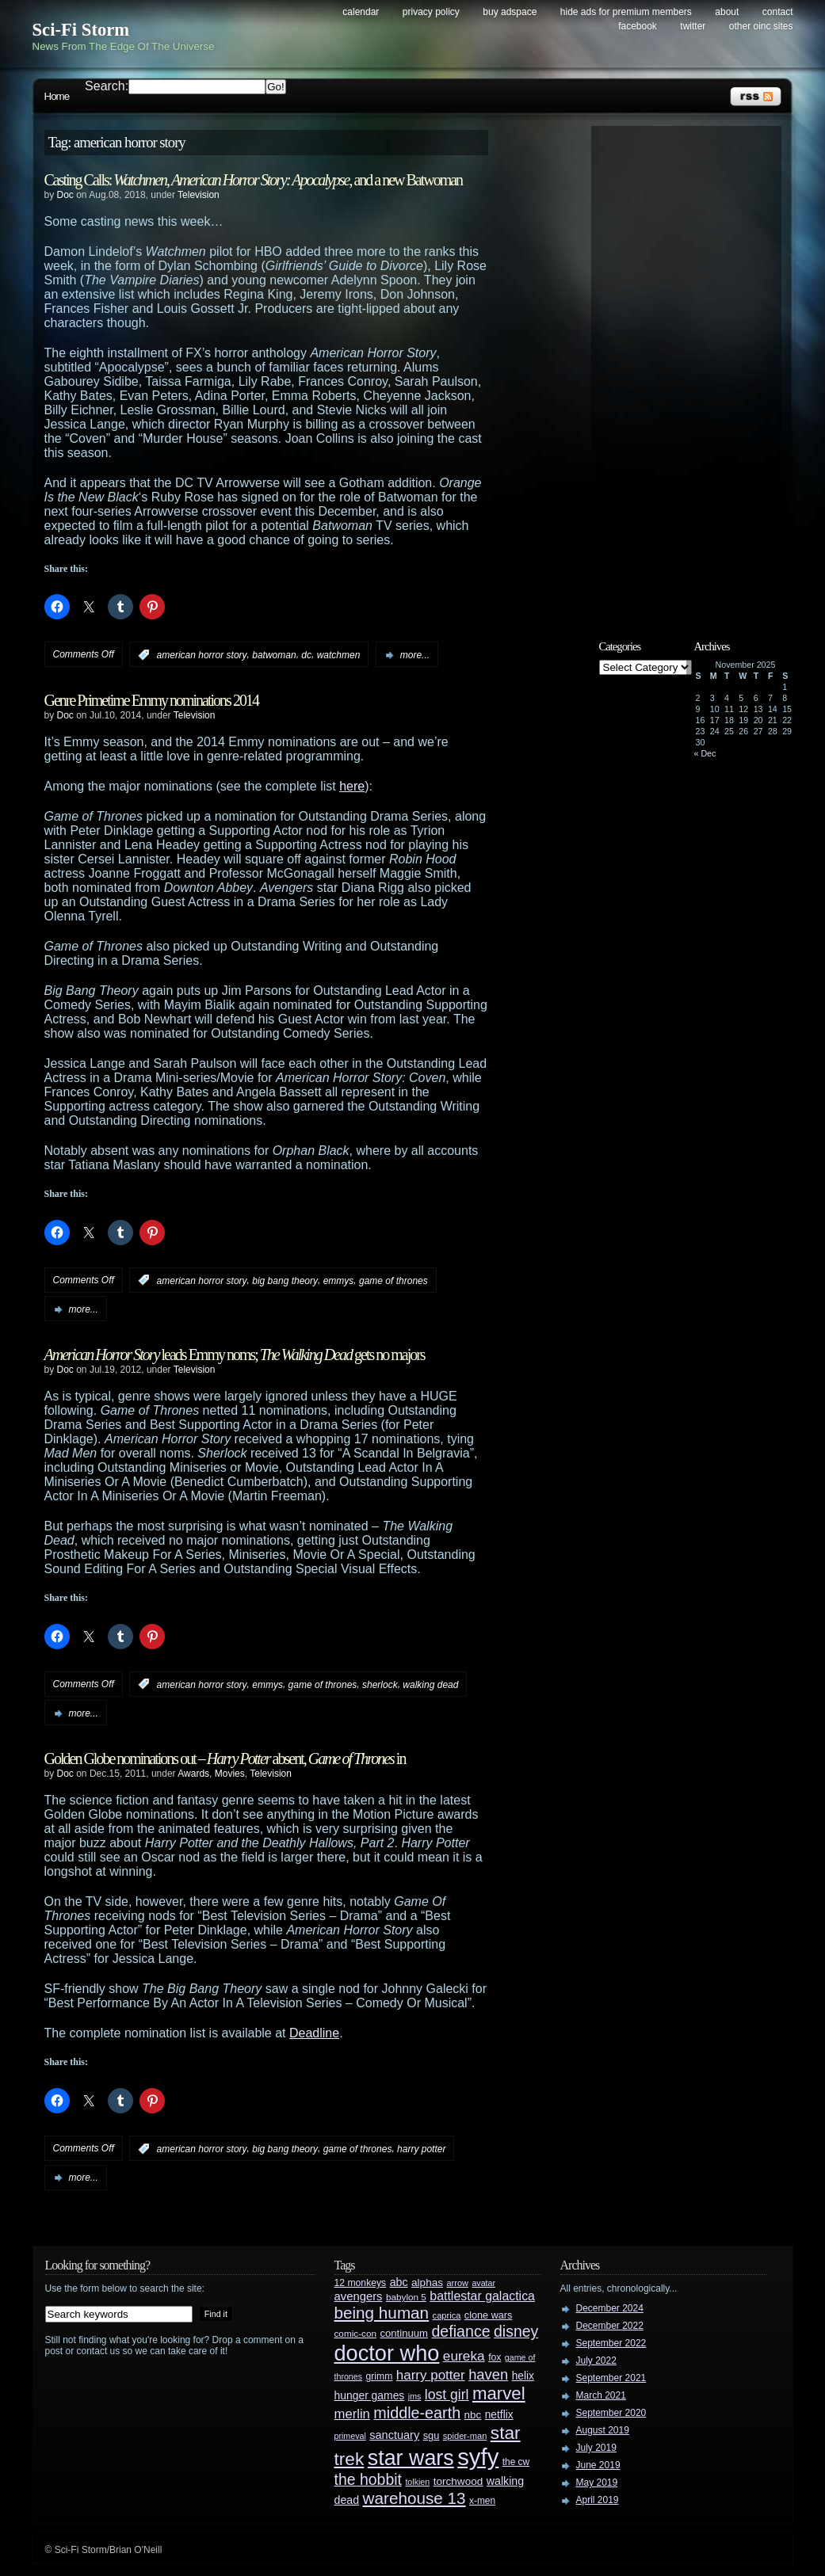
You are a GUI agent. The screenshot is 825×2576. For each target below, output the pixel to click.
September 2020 (611, 2412)
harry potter (421, 2149)
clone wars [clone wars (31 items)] (488, 2315)
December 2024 (610, 2308)
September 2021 (611, 2378)
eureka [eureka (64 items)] (464, 2356)
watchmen (339, 655)
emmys (338, 1280)
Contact (777, 11)
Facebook (637, 26)
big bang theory (285, 1280)
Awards (193, 1773)
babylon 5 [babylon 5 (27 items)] (406, 2297)
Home (57, 96)
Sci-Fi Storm (81, 30)
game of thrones (393, 1280)
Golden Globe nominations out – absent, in (225, 1758)
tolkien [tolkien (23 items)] (417, 2481)
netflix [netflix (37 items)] (499, 2415)
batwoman (274, 655)
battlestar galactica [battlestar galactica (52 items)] (482, 2296)
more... (415, 655)
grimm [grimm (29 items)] (379, 2376)
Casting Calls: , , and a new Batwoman (253, 180)
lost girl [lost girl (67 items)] (447, 2395)
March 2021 (601, 2395)
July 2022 (596, 2360)
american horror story (202, 655)
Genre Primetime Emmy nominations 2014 (151, 700)
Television (199, 194)
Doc (65, 194)
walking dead (430, 1684)
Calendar (360, 11)
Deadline (314, 2033)
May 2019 (597, 2482)
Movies (230, 1773)
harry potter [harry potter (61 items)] (430, 2375)
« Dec (705, 753)
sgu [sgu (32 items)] (431, 2435)
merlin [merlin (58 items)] (352, 2414)
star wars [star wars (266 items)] (411, 2458)
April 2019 (597, 2500)
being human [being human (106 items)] (382, 2313)
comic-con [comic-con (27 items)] (355, 2333)
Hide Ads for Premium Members (626, 11)
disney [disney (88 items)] (516, 2331)
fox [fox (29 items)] (494, 2357)
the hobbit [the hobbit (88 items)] (368, 2479)
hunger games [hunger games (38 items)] (369, 2395)
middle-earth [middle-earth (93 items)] (416, 2413)
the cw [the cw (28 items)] (515, 2461)
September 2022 (611, 2343)
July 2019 (596, 2447)
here (352, 786)
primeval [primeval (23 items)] (350, 2436)
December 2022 (610, 2325)
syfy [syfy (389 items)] (477, 2457)
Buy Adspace (510, 11)
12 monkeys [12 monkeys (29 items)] (360, 2282)
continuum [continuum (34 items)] (404, 2333)
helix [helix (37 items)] (523, 2376)
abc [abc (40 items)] (399, 2282)
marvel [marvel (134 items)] (498, 2393)
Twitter (692, 26)
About (727, 11)
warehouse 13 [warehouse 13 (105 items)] (414, 2498)
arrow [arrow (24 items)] (457, 2283)
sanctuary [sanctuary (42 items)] (394, 2435)
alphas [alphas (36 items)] (427, 2282)
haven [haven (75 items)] (488, 2374)
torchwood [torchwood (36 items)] (458, 2481)
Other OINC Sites (761, 26)
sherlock (380, 1684)
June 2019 (598, 2465)
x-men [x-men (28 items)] (482, 2500)
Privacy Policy (431, 11)
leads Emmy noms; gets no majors (234, 1354)
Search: (106, 86)
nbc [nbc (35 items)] (473, 2415)
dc (306, 655)
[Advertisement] (694, 370)
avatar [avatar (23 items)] (483, 2283)
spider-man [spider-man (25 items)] (465, 2436)
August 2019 (602, 2430)
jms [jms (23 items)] (415, 2396)
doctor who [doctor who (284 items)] (387, 2353)
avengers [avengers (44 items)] (358, 2296)
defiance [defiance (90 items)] (460, 2331)
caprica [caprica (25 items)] (447, 2315)
